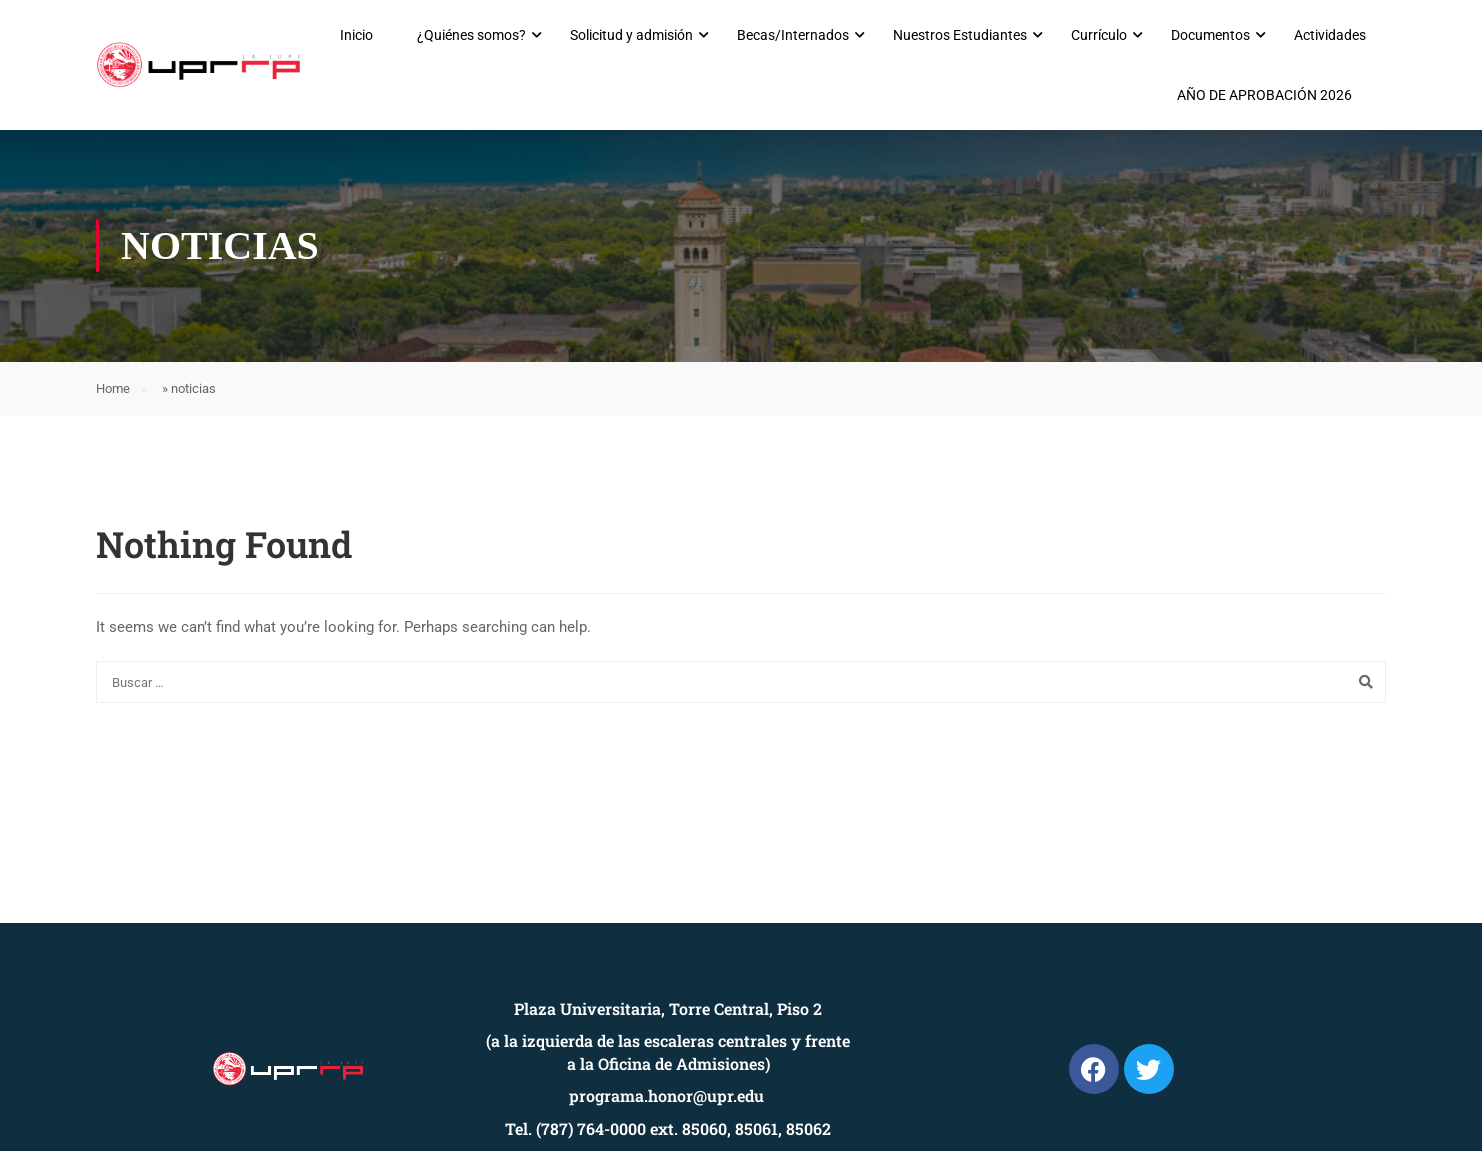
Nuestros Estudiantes (960, 35)
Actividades (1330, 35)
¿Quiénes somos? (471, 35)
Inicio (356, 35)
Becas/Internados (793, 35)
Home (113, 388)
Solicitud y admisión (631, 35)
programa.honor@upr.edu (666, 1095)
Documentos (1210, 35)
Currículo (1099, 35)
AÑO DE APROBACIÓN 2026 (1264, 95)
